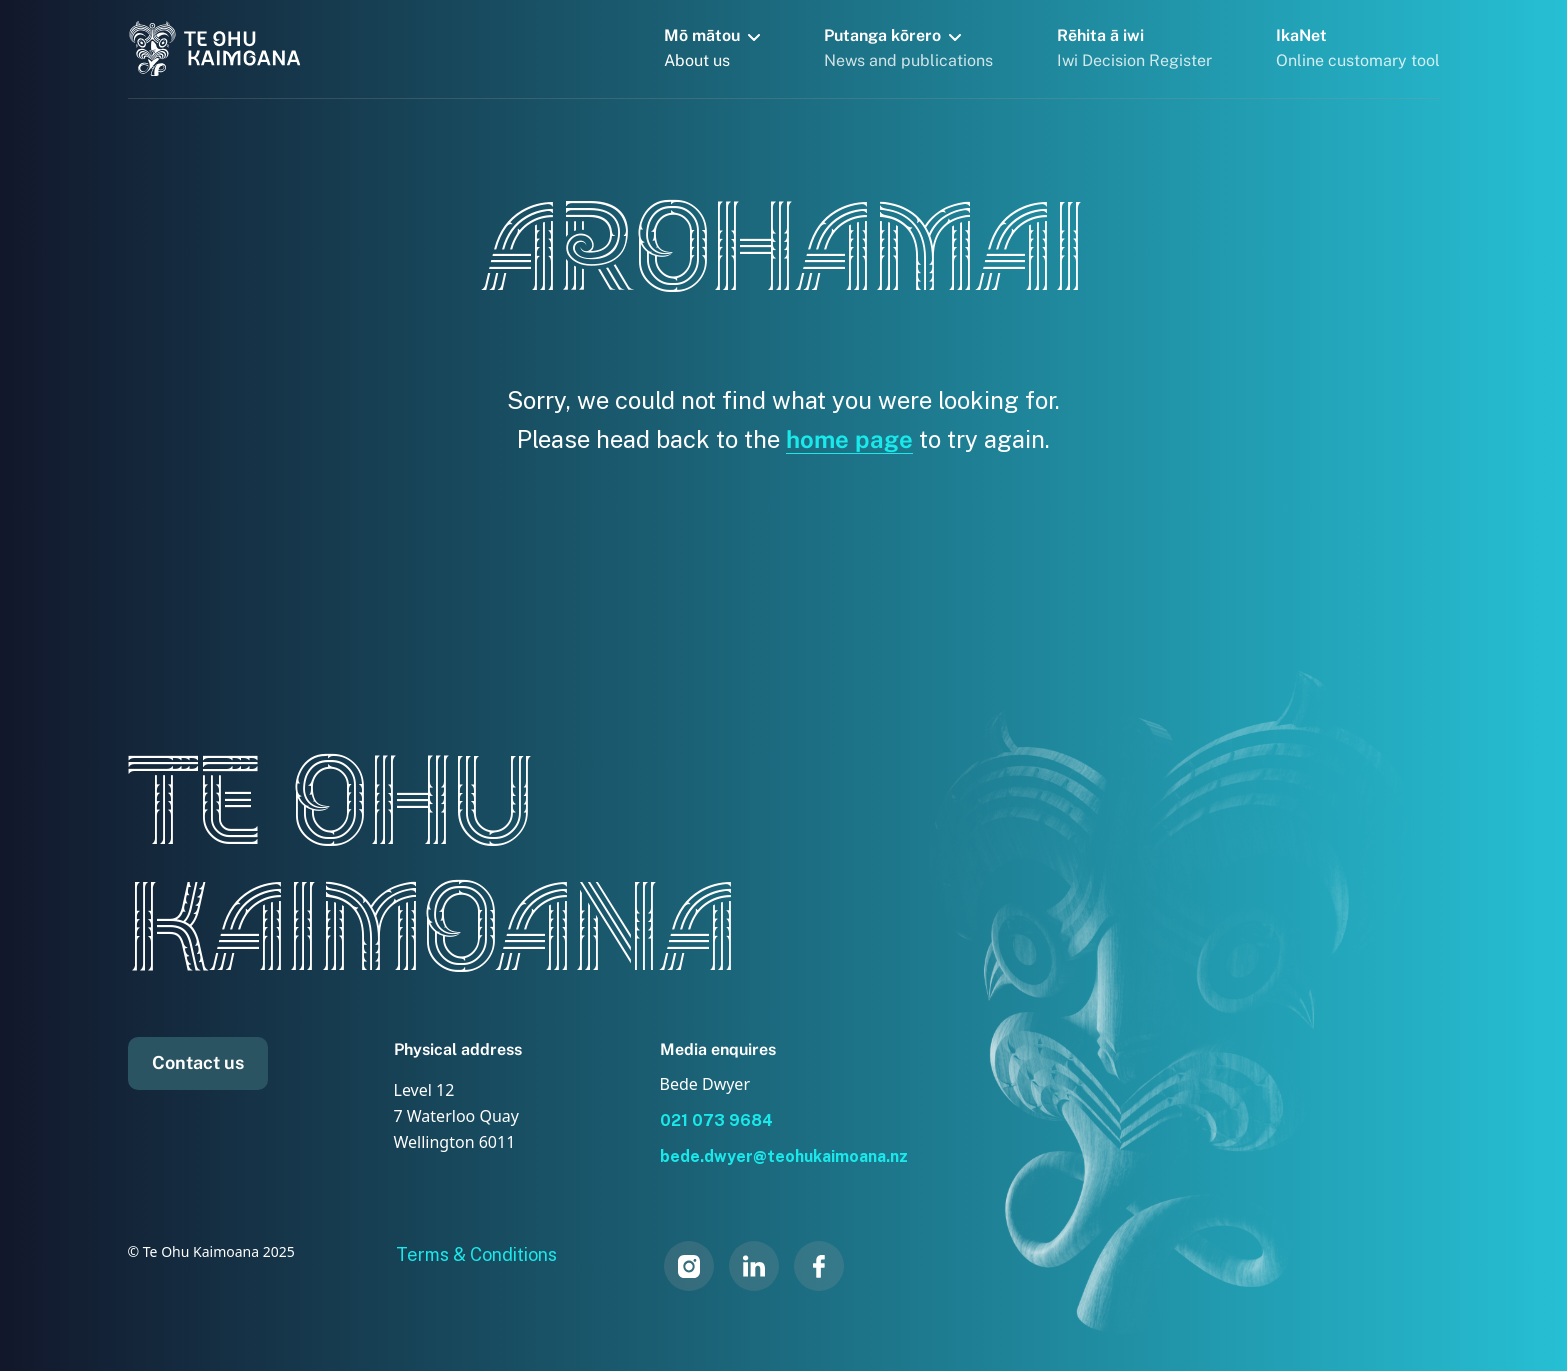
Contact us (198, 1062)
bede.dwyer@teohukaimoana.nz (784, 1156)
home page (849, 439)
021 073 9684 (716, 1120)
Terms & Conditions (476, 1254)
